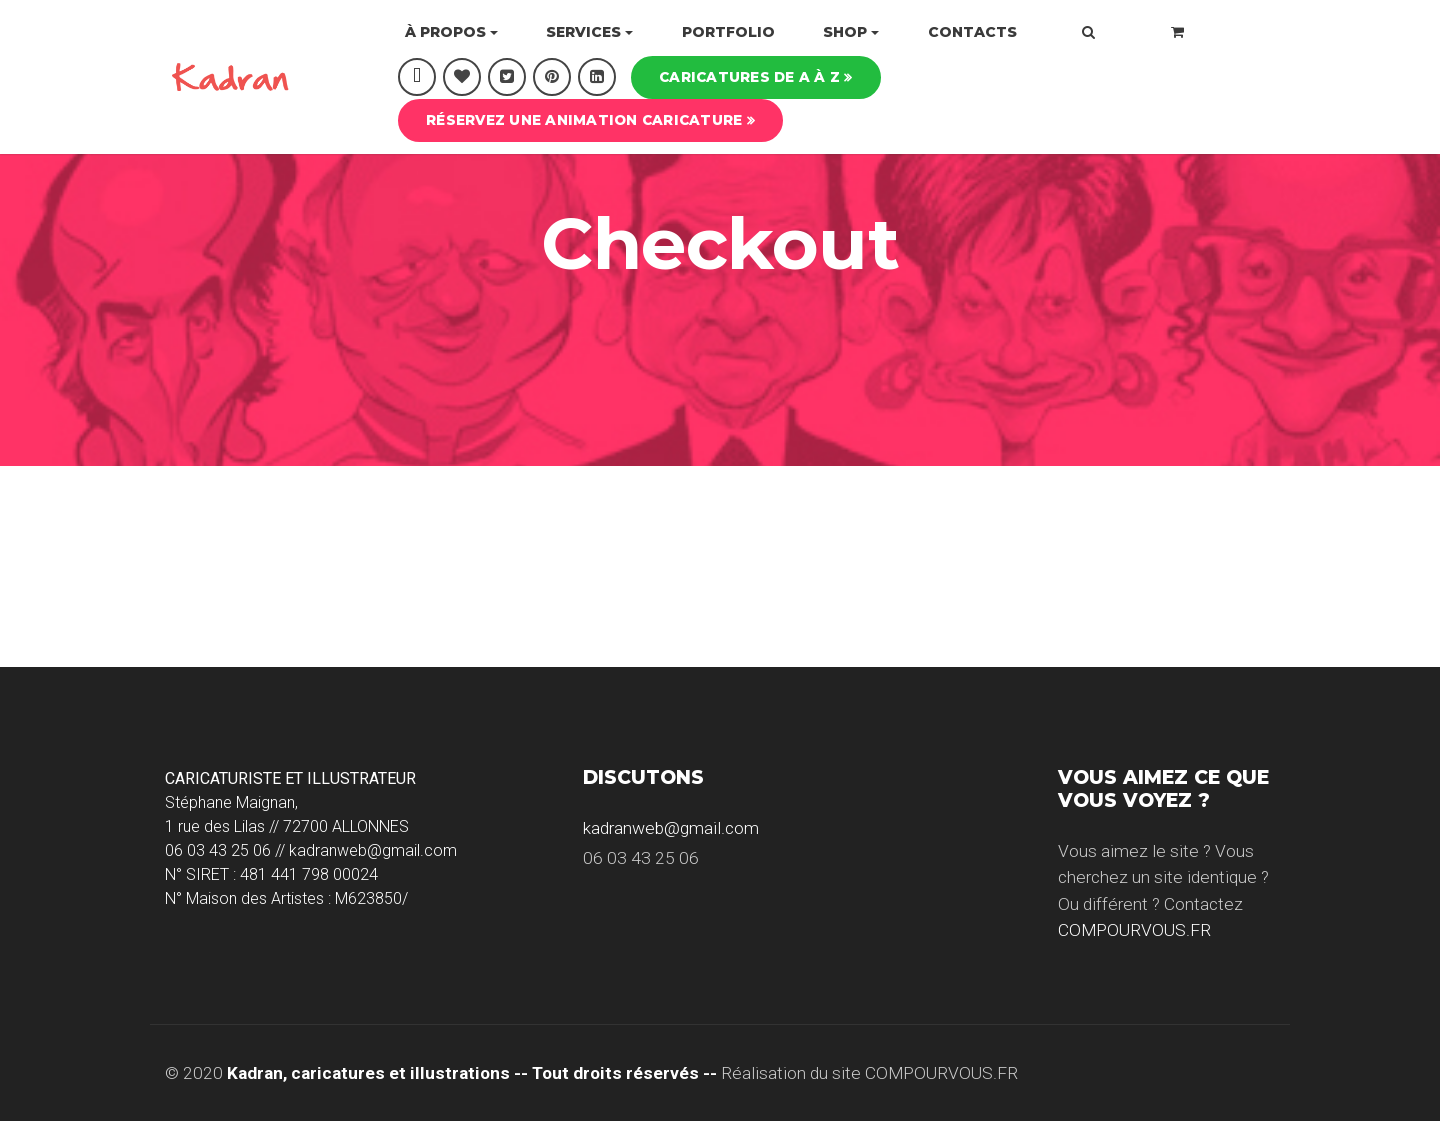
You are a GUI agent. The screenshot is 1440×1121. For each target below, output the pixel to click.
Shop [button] (845, 32)
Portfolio (728, 32)
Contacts (972, 32)
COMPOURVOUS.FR (1134, 930)
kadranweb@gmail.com (671, 828)
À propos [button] (445, 32)
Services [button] (583, 32)
